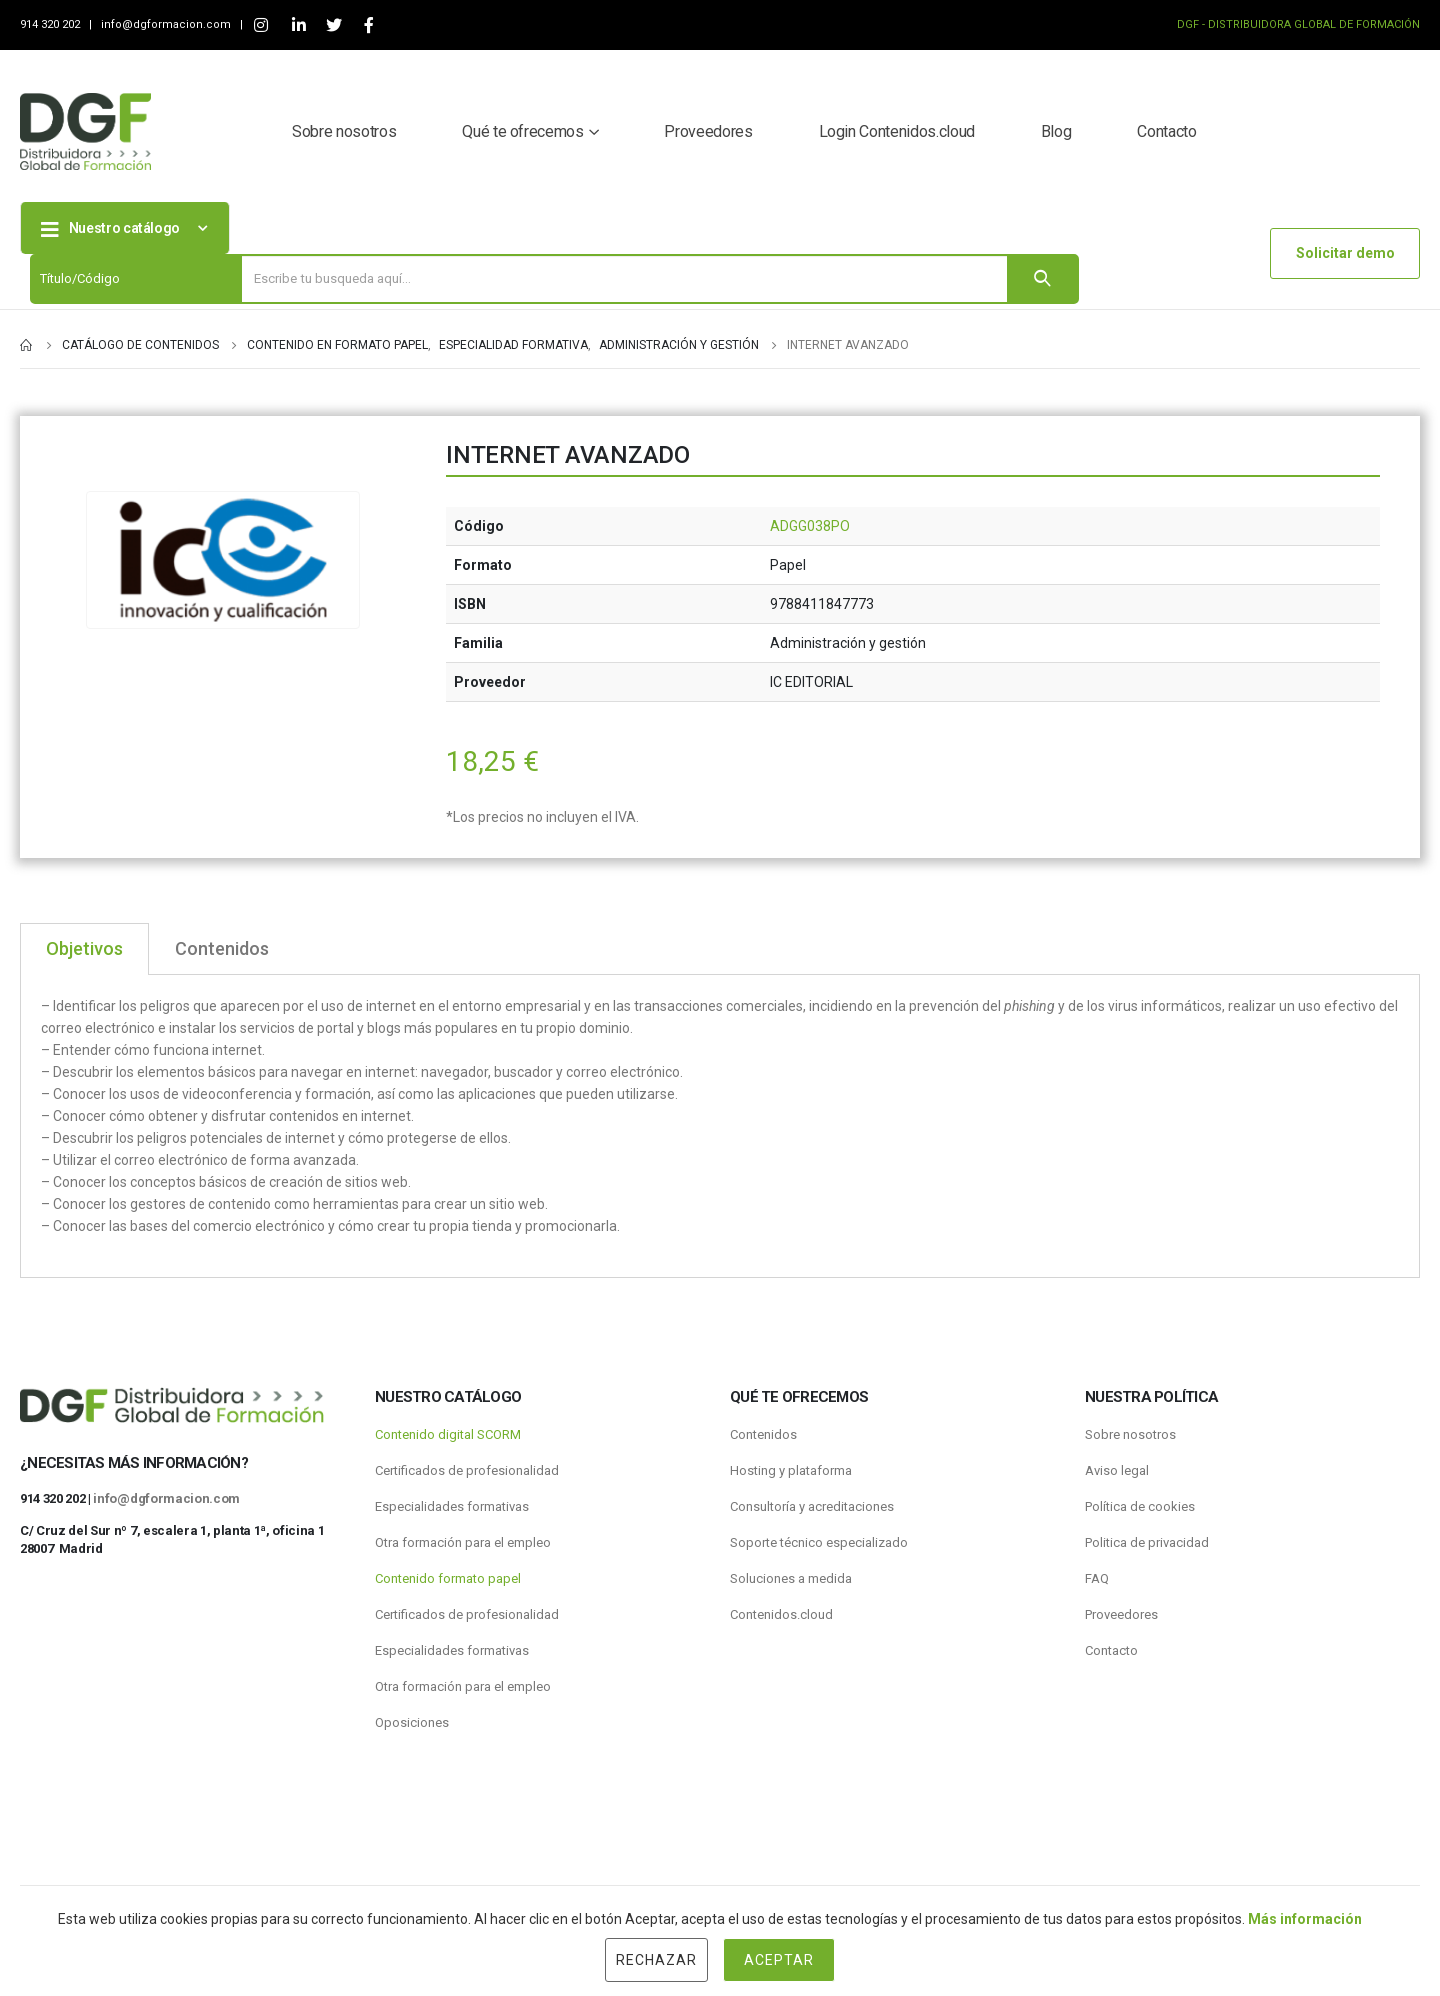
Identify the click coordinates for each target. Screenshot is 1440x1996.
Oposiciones (412, 1722)
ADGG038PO (810, 526)
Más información (1305, 1919)
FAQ (1097, 1578)
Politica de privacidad (1147, 1542)
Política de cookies (1140, 1506)
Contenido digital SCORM (448, 1434)
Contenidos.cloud (781, 1614)
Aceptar (779, 1960)
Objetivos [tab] (84, 948)
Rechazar (656, 1960)
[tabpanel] (720, 1126)
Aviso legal (1117, 1470)
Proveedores (708, 131)
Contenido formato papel (448, 1578)
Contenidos (763, 1434)
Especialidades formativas (452, 1506)
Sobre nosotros (344, 131)
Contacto (1166, 131)
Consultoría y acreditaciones (812, 1506)
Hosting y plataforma (791, 1470)
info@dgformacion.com (167, 24)
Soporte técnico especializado (819, 1542)
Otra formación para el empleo (463, 1542)
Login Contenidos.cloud (897, 131)
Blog (1056, 131)
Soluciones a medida (791, 1578)
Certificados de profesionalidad (467, 1470)
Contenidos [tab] (222, 948)
